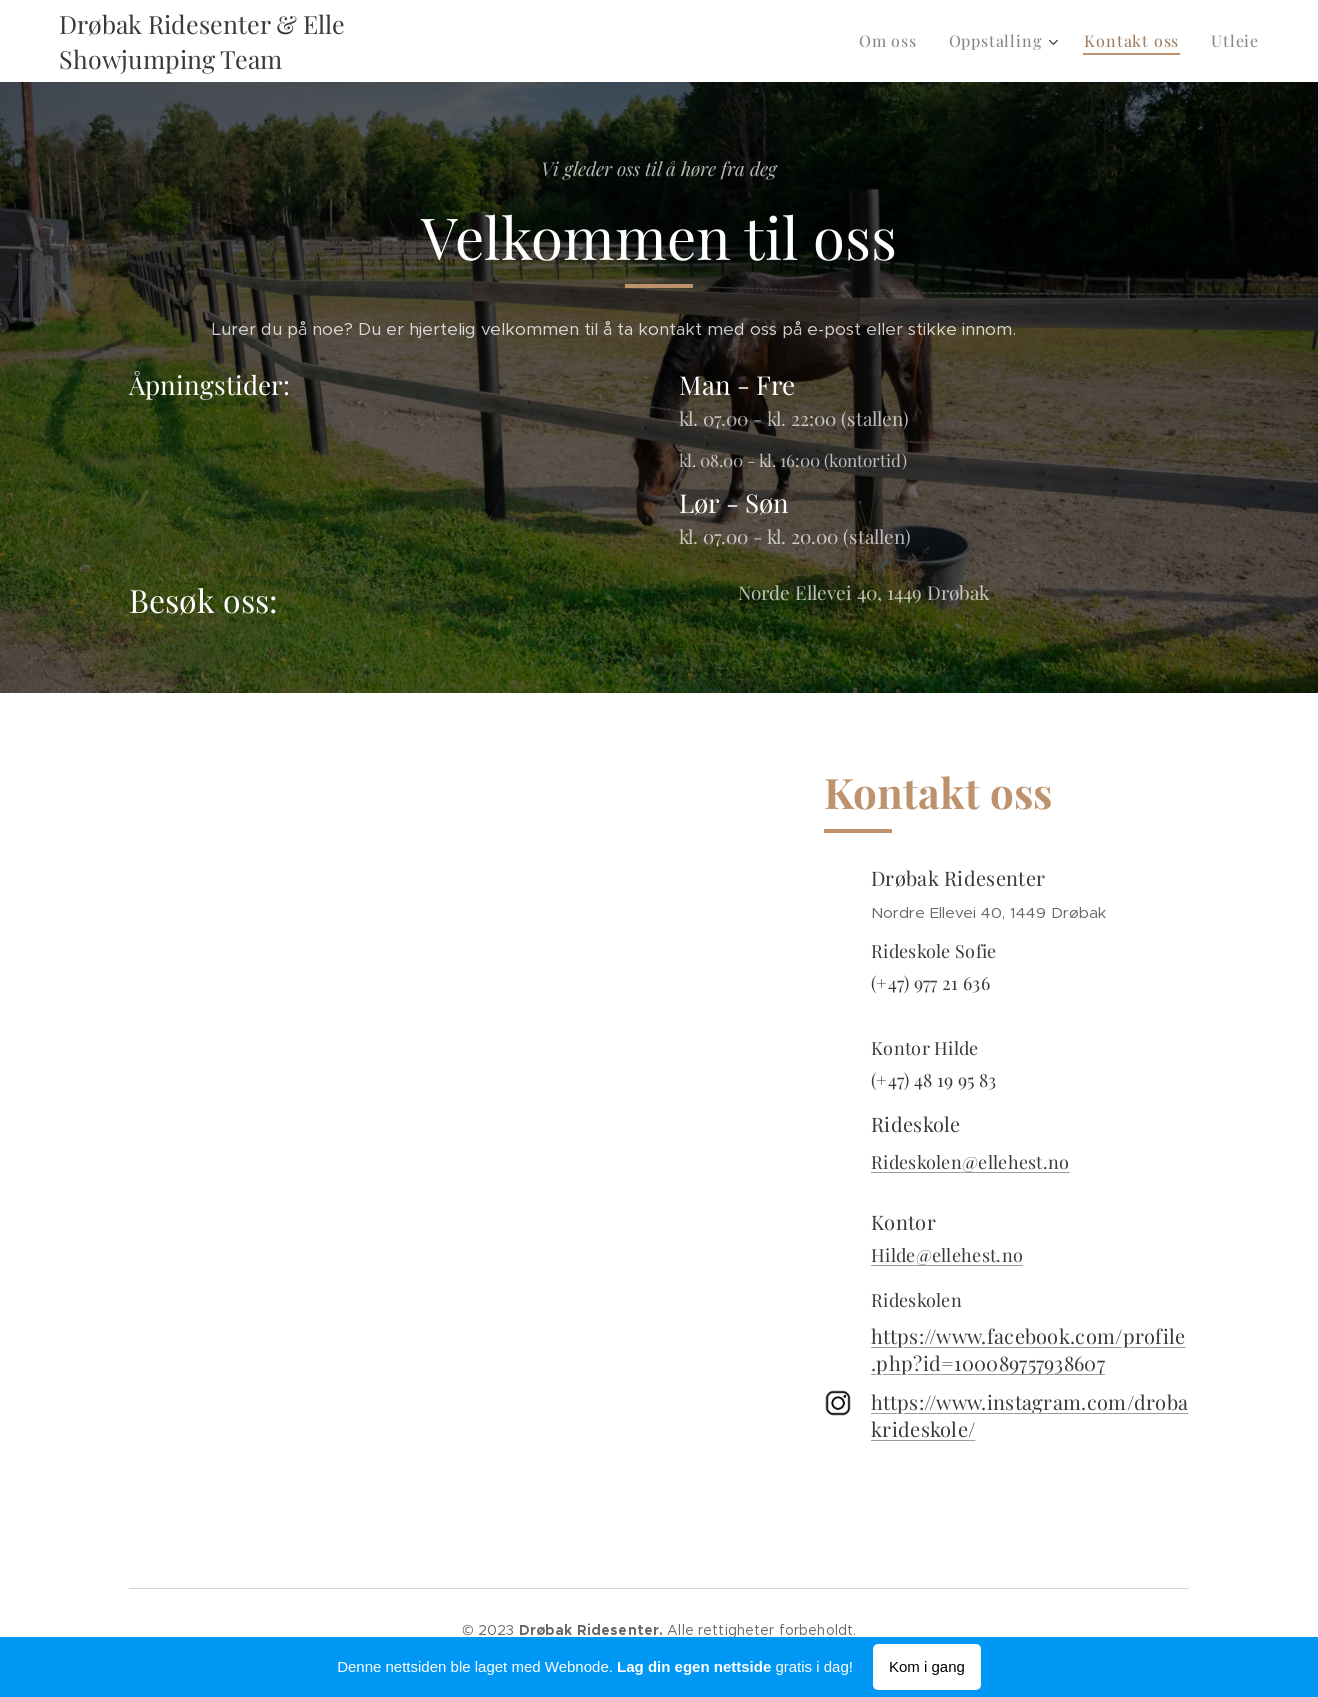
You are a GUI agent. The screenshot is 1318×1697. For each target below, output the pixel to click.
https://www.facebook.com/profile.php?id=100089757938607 (1028, 1349)
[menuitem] (893, 41)
